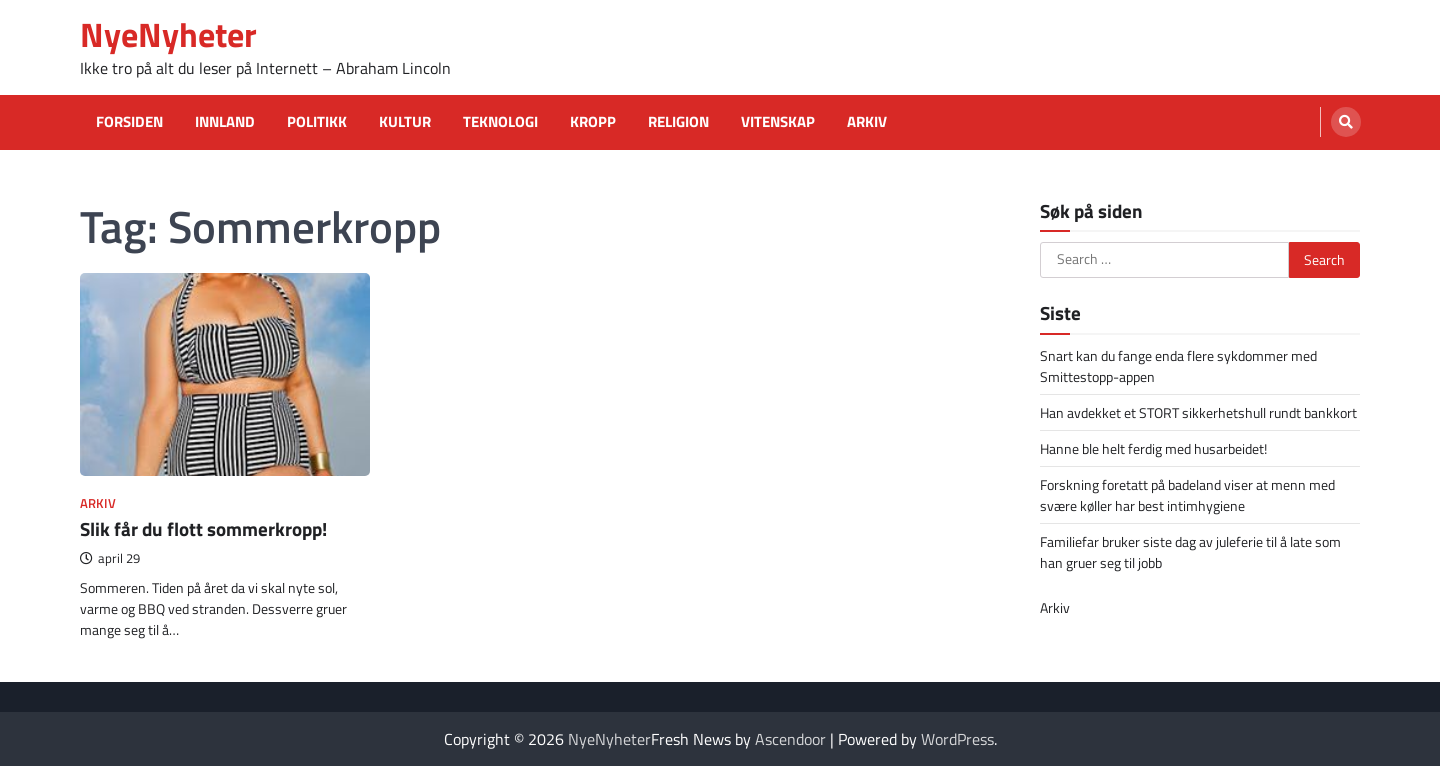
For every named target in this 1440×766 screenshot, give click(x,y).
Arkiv (867, 122)
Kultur (405, 122)
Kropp (593, 122)
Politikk (317, 122)
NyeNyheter (168, 34)
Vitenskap (778, 122)
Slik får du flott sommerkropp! (203, 528)
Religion (678, 122)
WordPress (957, 739)
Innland (225, 122)
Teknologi (500, 122)
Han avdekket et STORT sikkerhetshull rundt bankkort (1198, 412)
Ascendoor (790, 739)
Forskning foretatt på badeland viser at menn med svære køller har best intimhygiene (1187, 495)
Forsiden (129, 122)
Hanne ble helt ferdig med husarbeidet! (1153, 448)
